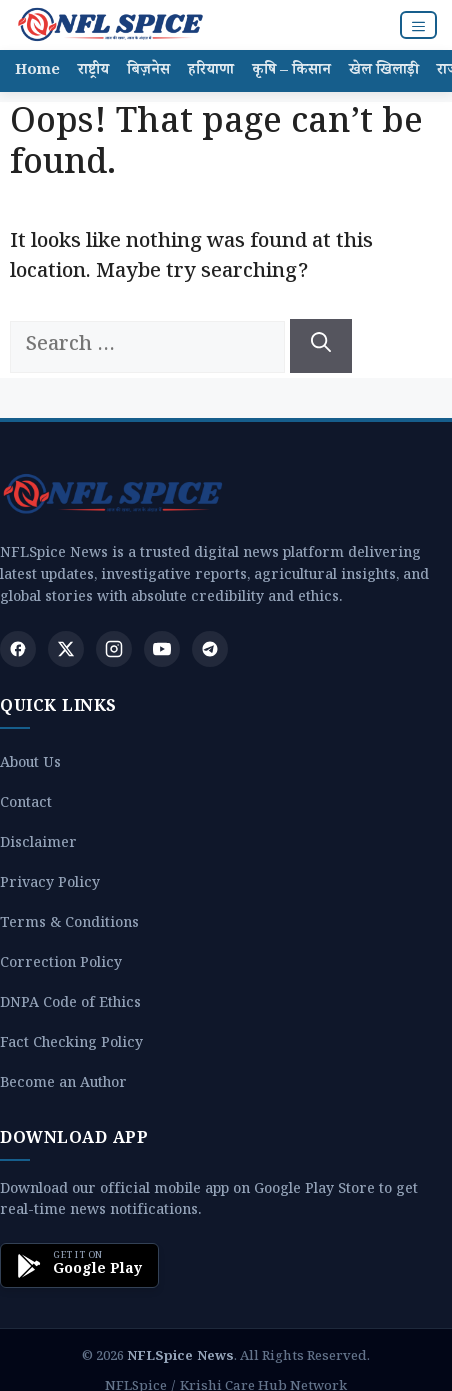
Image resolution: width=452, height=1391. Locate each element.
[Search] (321, 346)
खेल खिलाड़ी (384, 71)
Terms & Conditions (69, 925)
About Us (30, 765)
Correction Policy (61, 965)
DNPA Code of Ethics (70, 1005)
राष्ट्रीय (93, 71)
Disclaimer (38, 845)
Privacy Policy (50, 885)
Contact (26, 805)
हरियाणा (211, 71)
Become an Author (63, 1085)
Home (37, 71)
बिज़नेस (148, 71)
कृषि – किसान (291, 71)
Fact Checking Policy (71, 1045)
